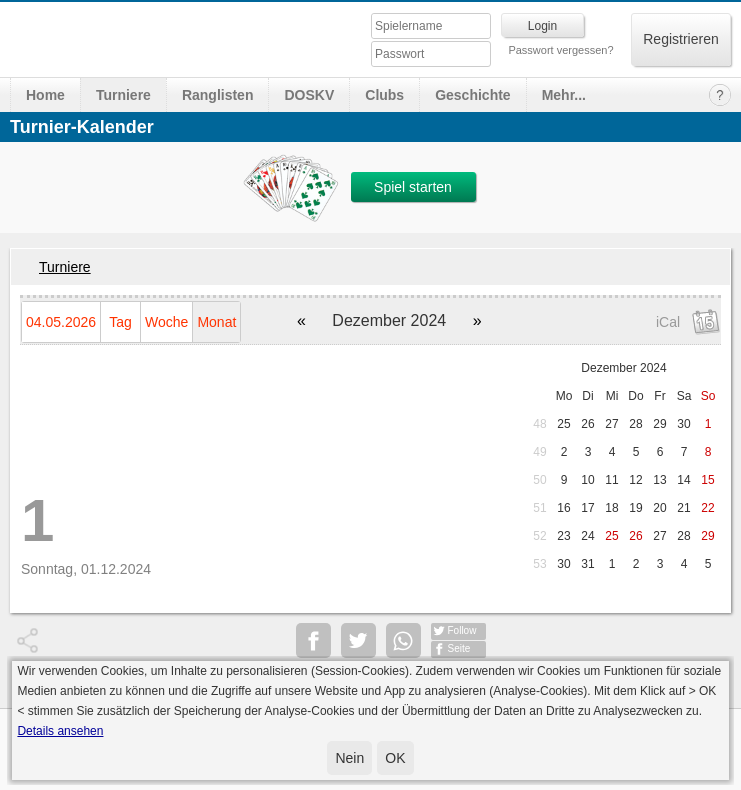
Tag (120, 322)
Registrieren (680, 39)
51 (539, 508)
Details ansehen (60, 731)
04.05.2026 (61, 322)
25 (563, 424)
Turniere (123, 95)
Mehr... (564, 95)
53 (539, 564)
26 (587, 424)
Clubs (384, 95)
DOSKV (309, 95)
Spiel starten (413, 187)
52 (539, 536)
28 (635, 424)
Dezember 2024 (623, 368)
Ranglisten (218, 95)
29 (659, 424)
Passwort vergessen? (560, 50)
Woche (166, 322)
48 (539, 424)
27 (611, 424)
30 (683, 424)
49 (539, 452)
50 (539, 480)
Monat (216, 322)
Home (45, 95)
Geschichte (472, 95)
